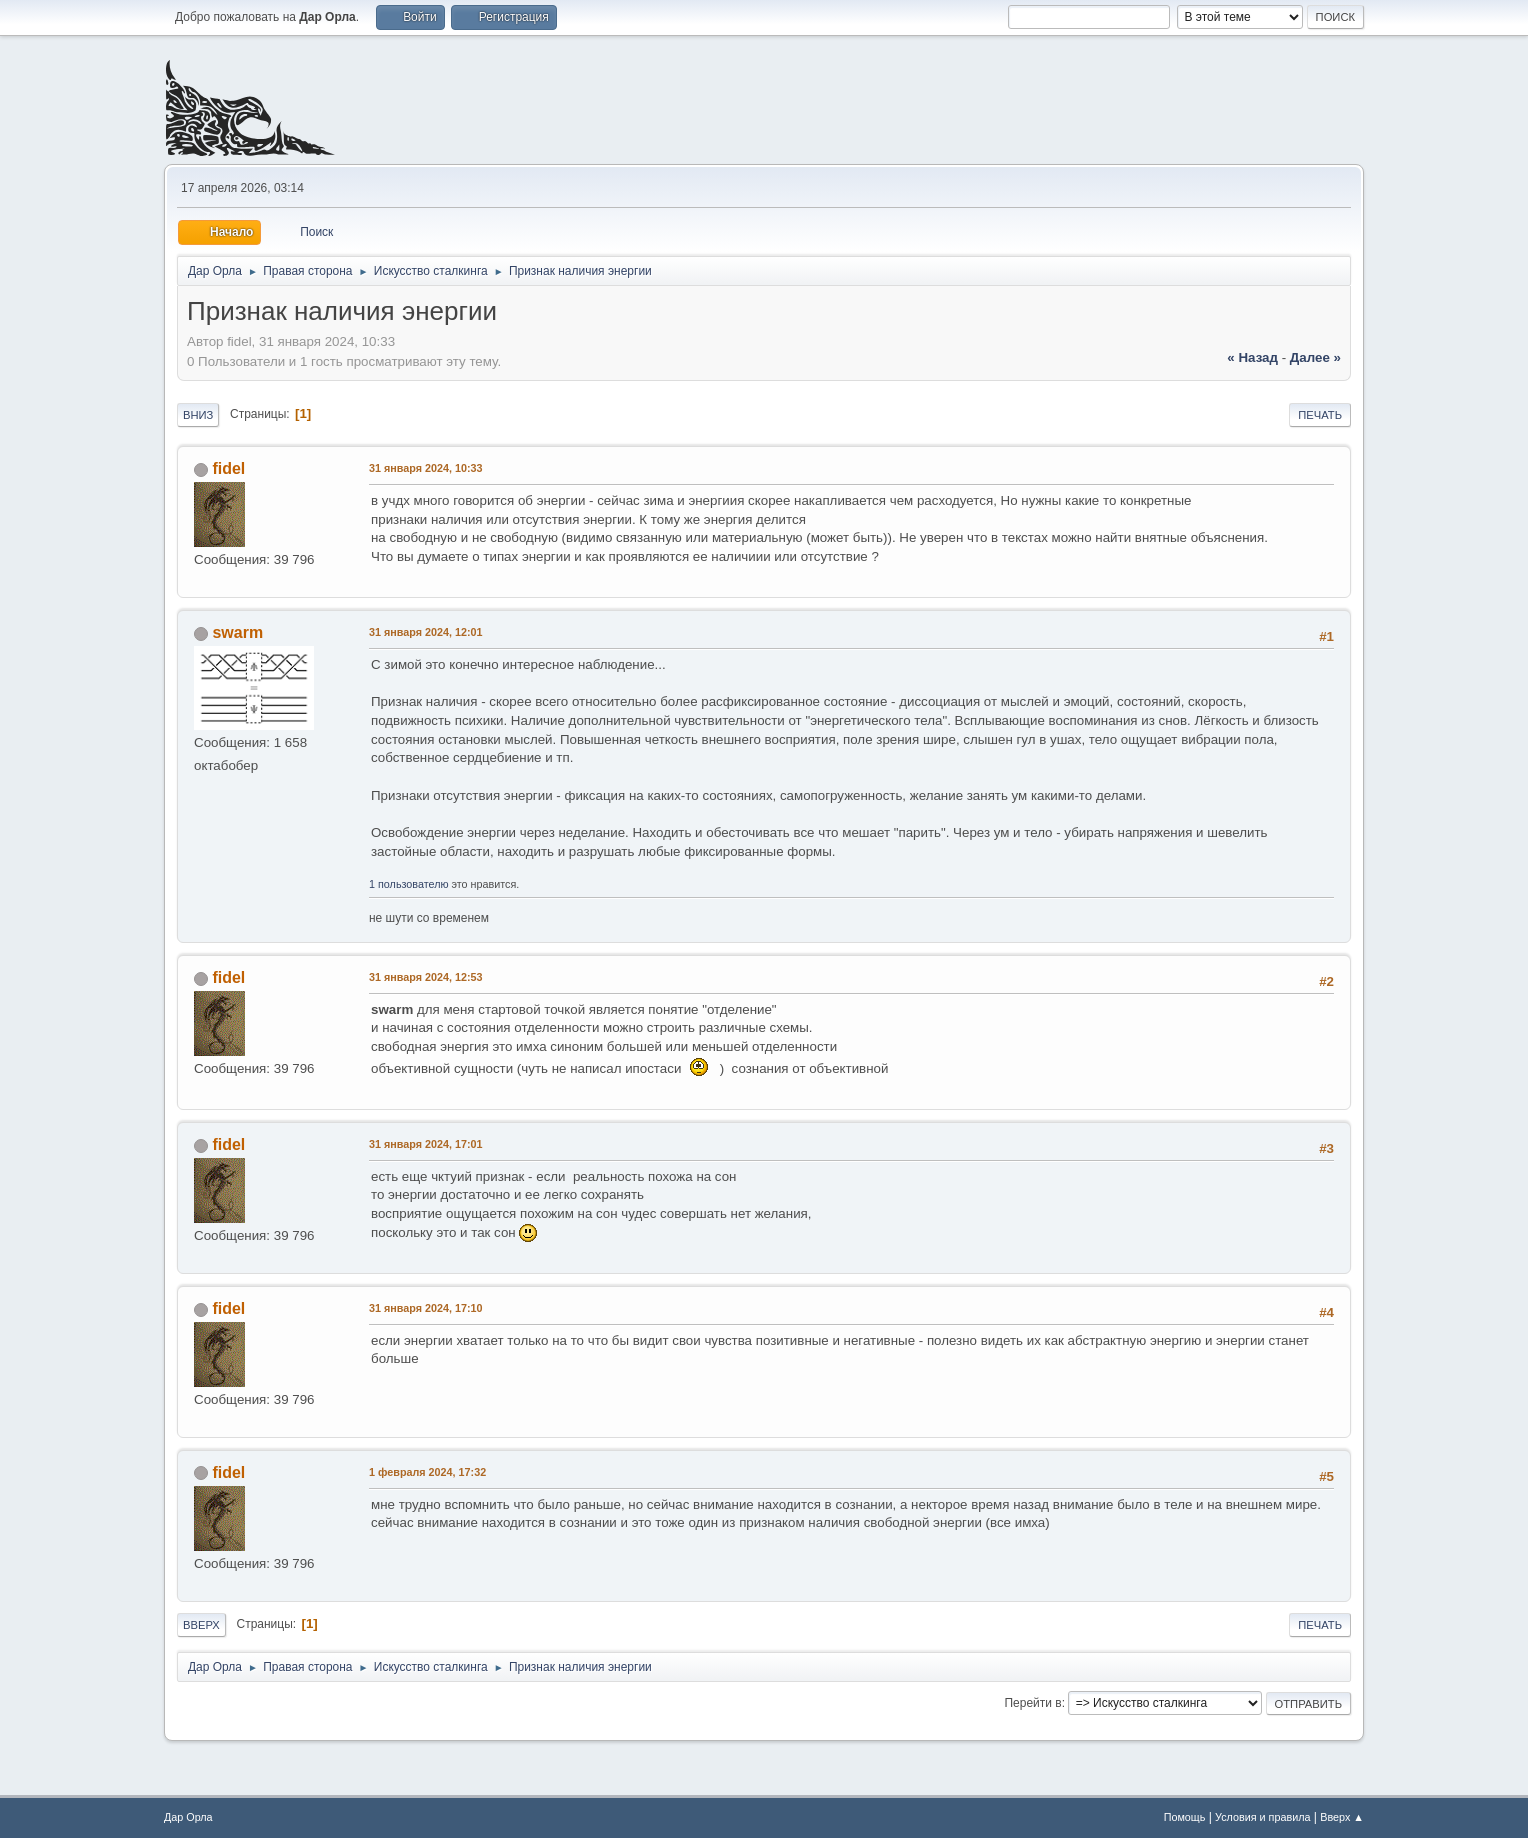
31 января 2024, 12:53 (426, 977)
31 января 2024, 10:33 (426, 468)
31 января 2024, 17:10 (426, 1308)
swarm (237, 632)
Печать (1320, 415)
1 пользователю (409, 884)
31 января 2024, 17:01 (426, 1144)
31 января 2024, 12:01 (426, 632)
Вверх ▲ (1342, 1817)
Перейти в (1032, 1703)
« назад (1252, 357)
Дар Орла (188, 1817)
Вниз (198, 415)
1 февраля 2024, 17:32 (427, 1472)
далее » (1315, 357)
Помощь (1185, 1817)
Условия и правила (1262, 1817)
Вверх (201, 1625)
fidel (228, 468)
